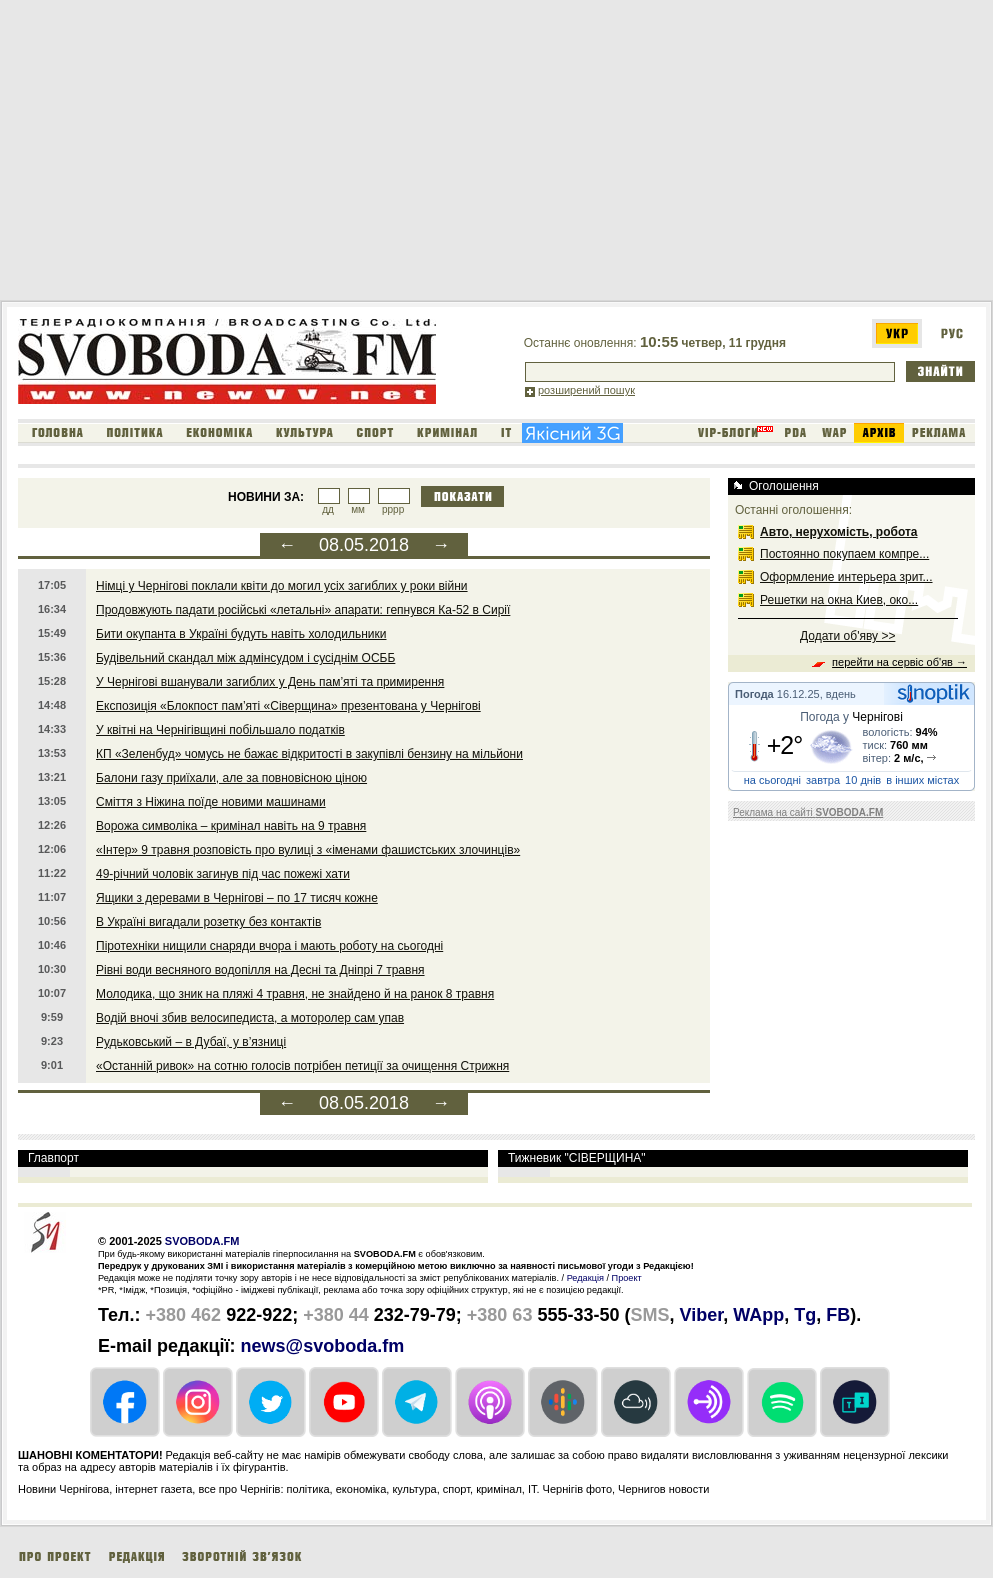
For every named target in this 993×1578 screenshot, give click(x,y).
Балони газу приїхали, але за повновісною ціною (231, 778)
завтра (823, 780)
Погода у (851, 717)
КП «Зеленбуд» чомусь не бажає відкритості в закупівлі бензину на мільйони (309, 754)
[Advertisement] (362, 154)
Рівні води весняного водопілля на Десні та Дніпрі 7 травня (260, 970)
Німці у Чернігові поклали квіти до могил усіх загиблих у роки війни (282, 586)
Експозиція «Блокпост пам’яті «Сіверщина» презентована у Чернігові (288, 706)
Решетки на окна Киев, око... (839, 600)
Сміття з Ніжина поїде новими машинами (211, 802)
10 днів (863, 780)
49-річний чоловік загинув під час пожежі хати (223, 874)
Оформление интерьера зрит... (846, 577)
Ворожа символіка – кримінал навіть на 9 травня (231, 826)
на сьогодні (772, 780)
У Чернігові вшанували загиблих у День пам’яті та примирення (270, 682)
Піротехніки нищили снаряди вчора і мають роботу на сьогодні (269, 946)
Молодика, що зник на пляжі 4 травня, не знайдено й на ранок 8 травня (295, 994)
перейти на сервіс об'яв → (899, 662)
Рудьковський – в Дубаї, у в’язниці (191, 1042)
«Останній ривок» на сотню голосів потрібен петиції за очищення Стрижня (302, 1066)
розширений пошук (586, 390)
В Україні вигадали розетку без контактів (208, 922)
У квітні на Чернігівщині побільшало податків (220, 730)
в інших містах (922, 780)
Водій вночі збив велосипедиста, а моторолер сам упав (250, 1018)
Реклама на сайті (808, 812)
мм (358, 509)
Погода (754, 694)
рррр (393, 509)
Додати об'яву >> (847, 636)
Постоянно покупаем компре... (844, 554)
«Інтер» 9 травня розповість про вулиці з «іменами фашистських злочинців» (308, 850)
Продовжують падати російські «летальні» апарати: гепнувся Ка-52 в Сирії (303, 610)
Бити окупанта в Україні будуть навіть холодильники (241, 634)
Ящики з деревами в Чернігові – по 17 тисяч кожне (237, 898)
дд (328, 509)
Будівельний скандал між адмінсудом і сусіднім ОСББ (245, 658)
